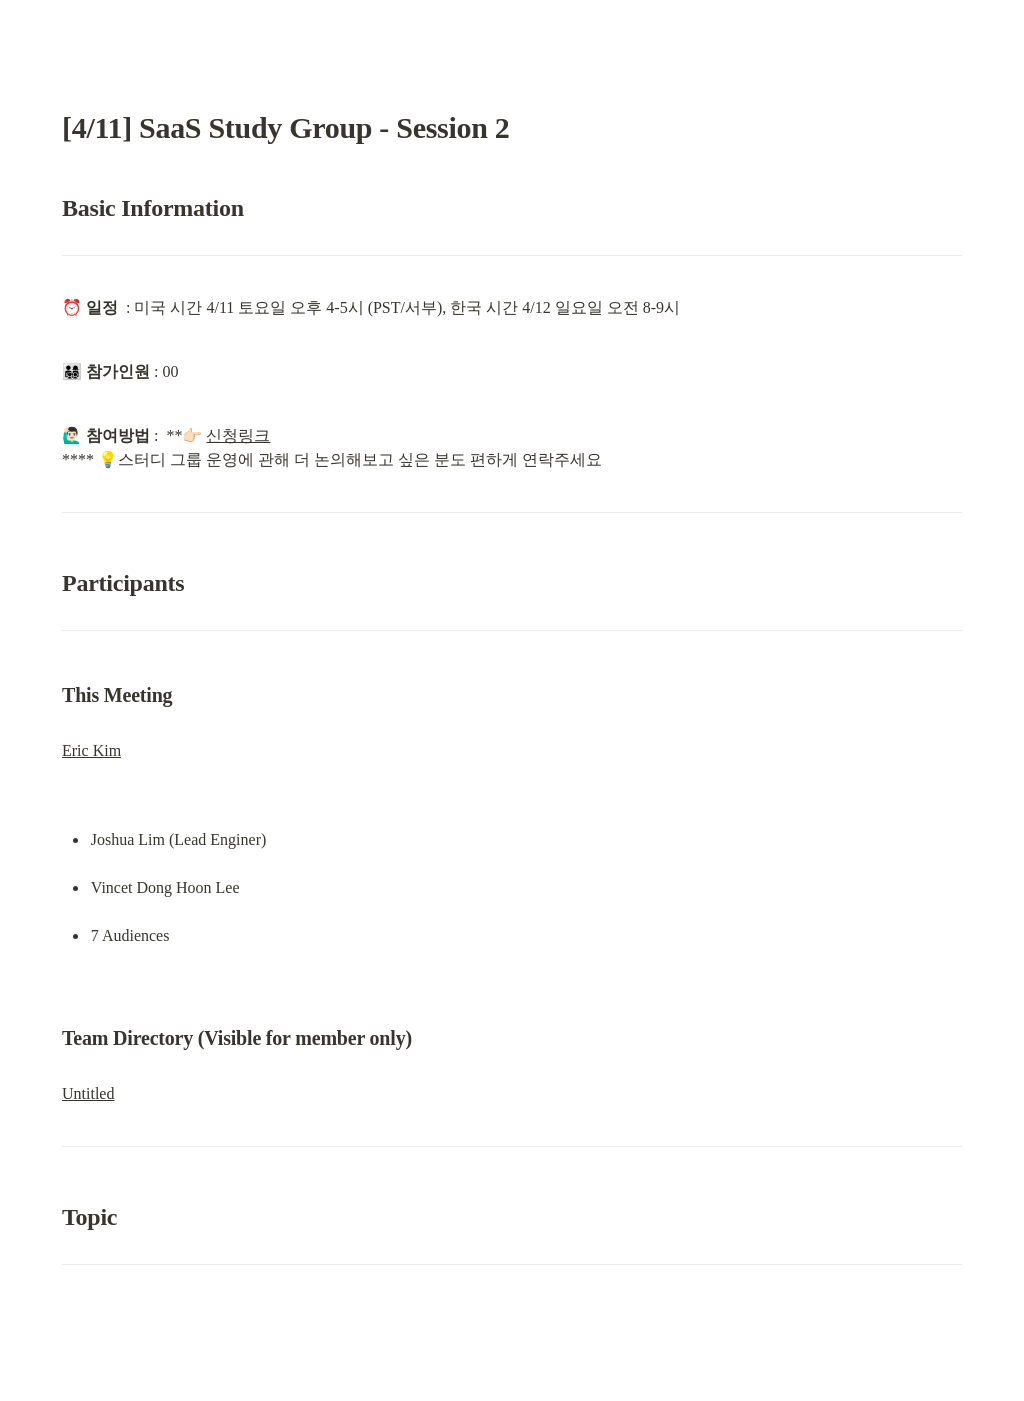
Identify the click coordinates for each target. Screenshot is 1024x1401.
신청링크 (238, 435)
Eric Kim (91, 750)
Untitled (88, 1093)
